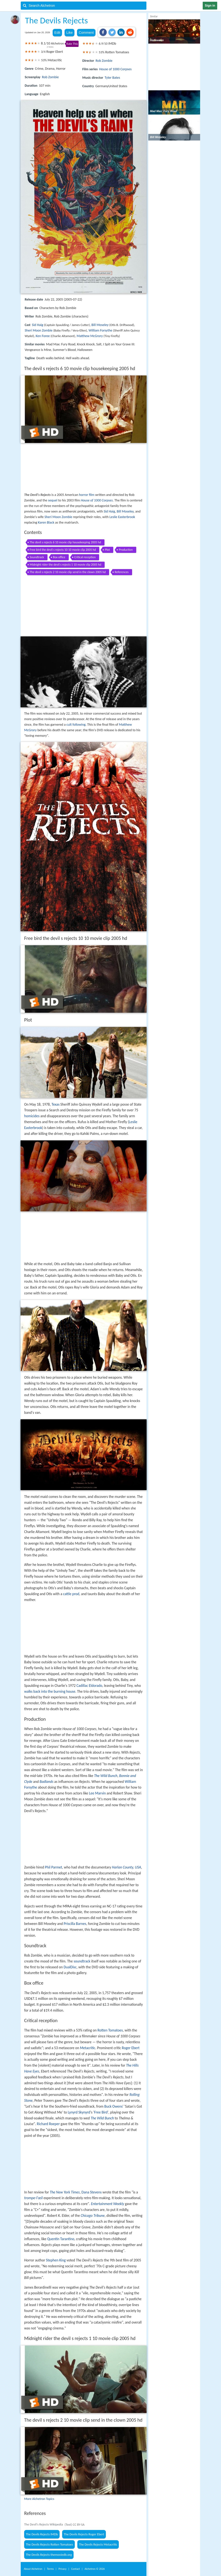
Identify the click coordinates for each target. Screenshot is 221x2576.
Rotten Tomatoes (110, 2030)
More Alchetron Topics (39, 2499)
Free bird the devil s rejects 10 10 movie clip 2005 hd (63, 550)
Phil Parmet (53, 1867)
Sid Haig (37, 325)
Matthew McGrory (90, 336)
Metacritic (87, 2048)
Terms (50, 2568)
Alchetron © (95, 2568)
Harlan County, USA (126, 1867)
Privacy (62, 2568)
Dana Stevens (91, 2192)
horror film (86, 495)
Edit (57, 32)
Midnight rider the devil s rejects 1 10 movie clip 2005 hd (65, 564)
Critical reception (85, 557)
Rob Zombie (50, 77)
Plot (107, 550)
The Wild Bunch (105, 1776)
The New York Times (65, 2192)
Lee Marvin (97, 1793)
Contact (75, 2568)
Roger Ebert (131, 2048)
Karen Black (46, 522)
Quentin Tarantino (60, 2239)
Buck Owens (113, 2106)
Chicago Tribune (93, 2215)
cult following (76, 724)
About (33, 2568)
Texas (55, 1104)
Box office (59, 557)
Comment (86, 32)
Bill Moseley (100, 325)
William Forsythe (100, 330)
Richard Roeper (48, 2124)
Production (126, 550)
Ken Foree (43, 336)
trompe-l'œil (33, 2198)
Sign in (210, 5)
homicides (32, 1116)
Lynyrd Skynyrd (79, 2112)
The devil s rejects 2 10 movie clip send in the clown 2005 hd (68, 572)
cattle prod (71, 1594)
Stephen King (56, 2260)
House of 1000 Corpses (115, 69)
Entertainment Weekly (107, 2204)
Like (69, 32)
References (121, 572)
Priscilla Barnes (75, 1923)
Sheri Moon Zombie (38, 330)
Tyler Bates (112, 77)
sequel (52, 500)
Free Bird (101, 2112)
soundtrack (82, 1961)
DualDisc (70, 1967)
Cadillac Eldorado (89, 1685)
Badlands (46, 1781)
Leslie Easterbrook (122, 517)
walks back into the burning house (49, 1691)
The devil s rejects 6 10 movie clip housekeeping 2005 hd (65, 542)
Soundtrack (37, 557)
